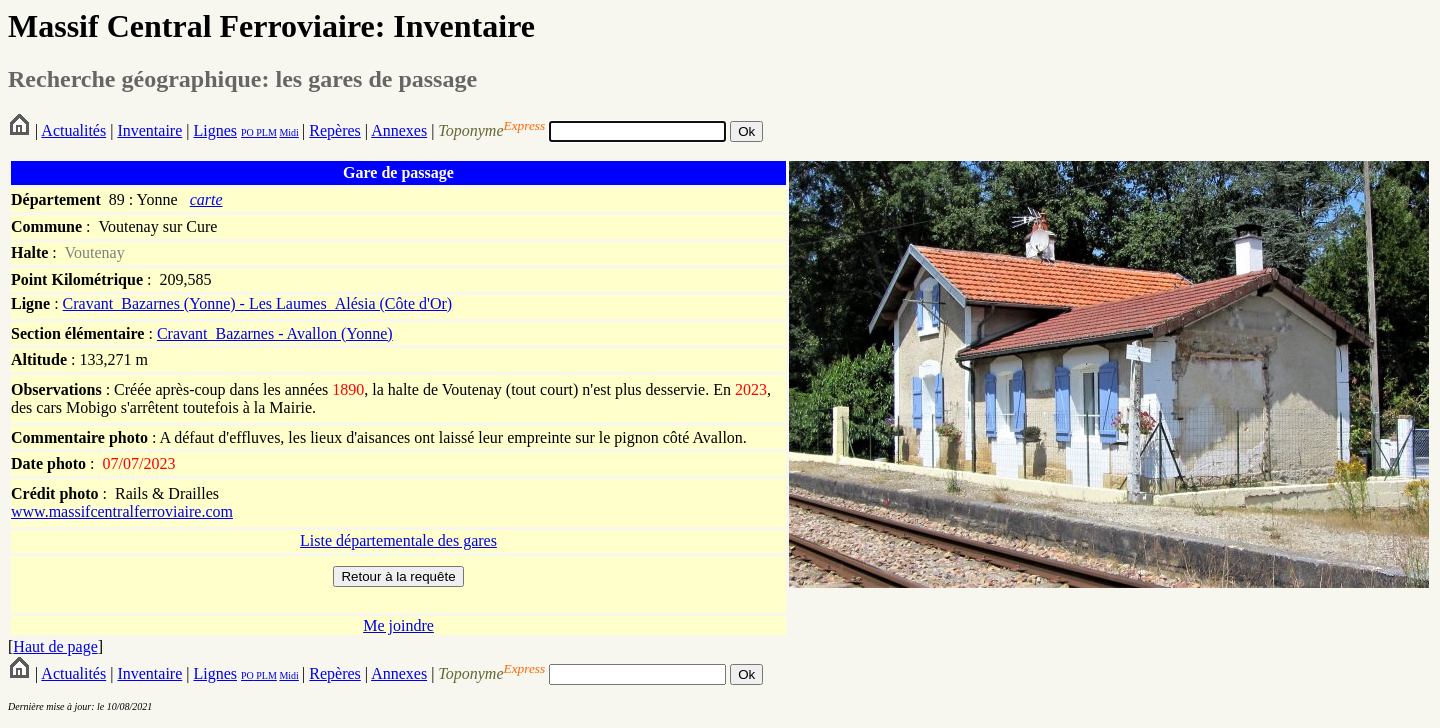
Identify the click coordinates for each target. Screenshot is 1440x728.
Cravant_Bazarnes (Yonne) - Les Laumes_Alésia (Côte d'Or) (258, 303)
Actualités (73, 130)
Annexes (399, 130)
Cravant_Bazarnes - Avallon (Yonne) (275, 333)
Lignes (215, 130)
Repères (335, 130)
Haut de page (55, 646)
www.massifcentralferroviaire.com (122, 511)
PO (247, 132)
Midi (288, 132)
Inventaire (149, 130)
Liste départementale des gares (398, 540)
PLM (265, 132)
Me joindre (398, 625)
